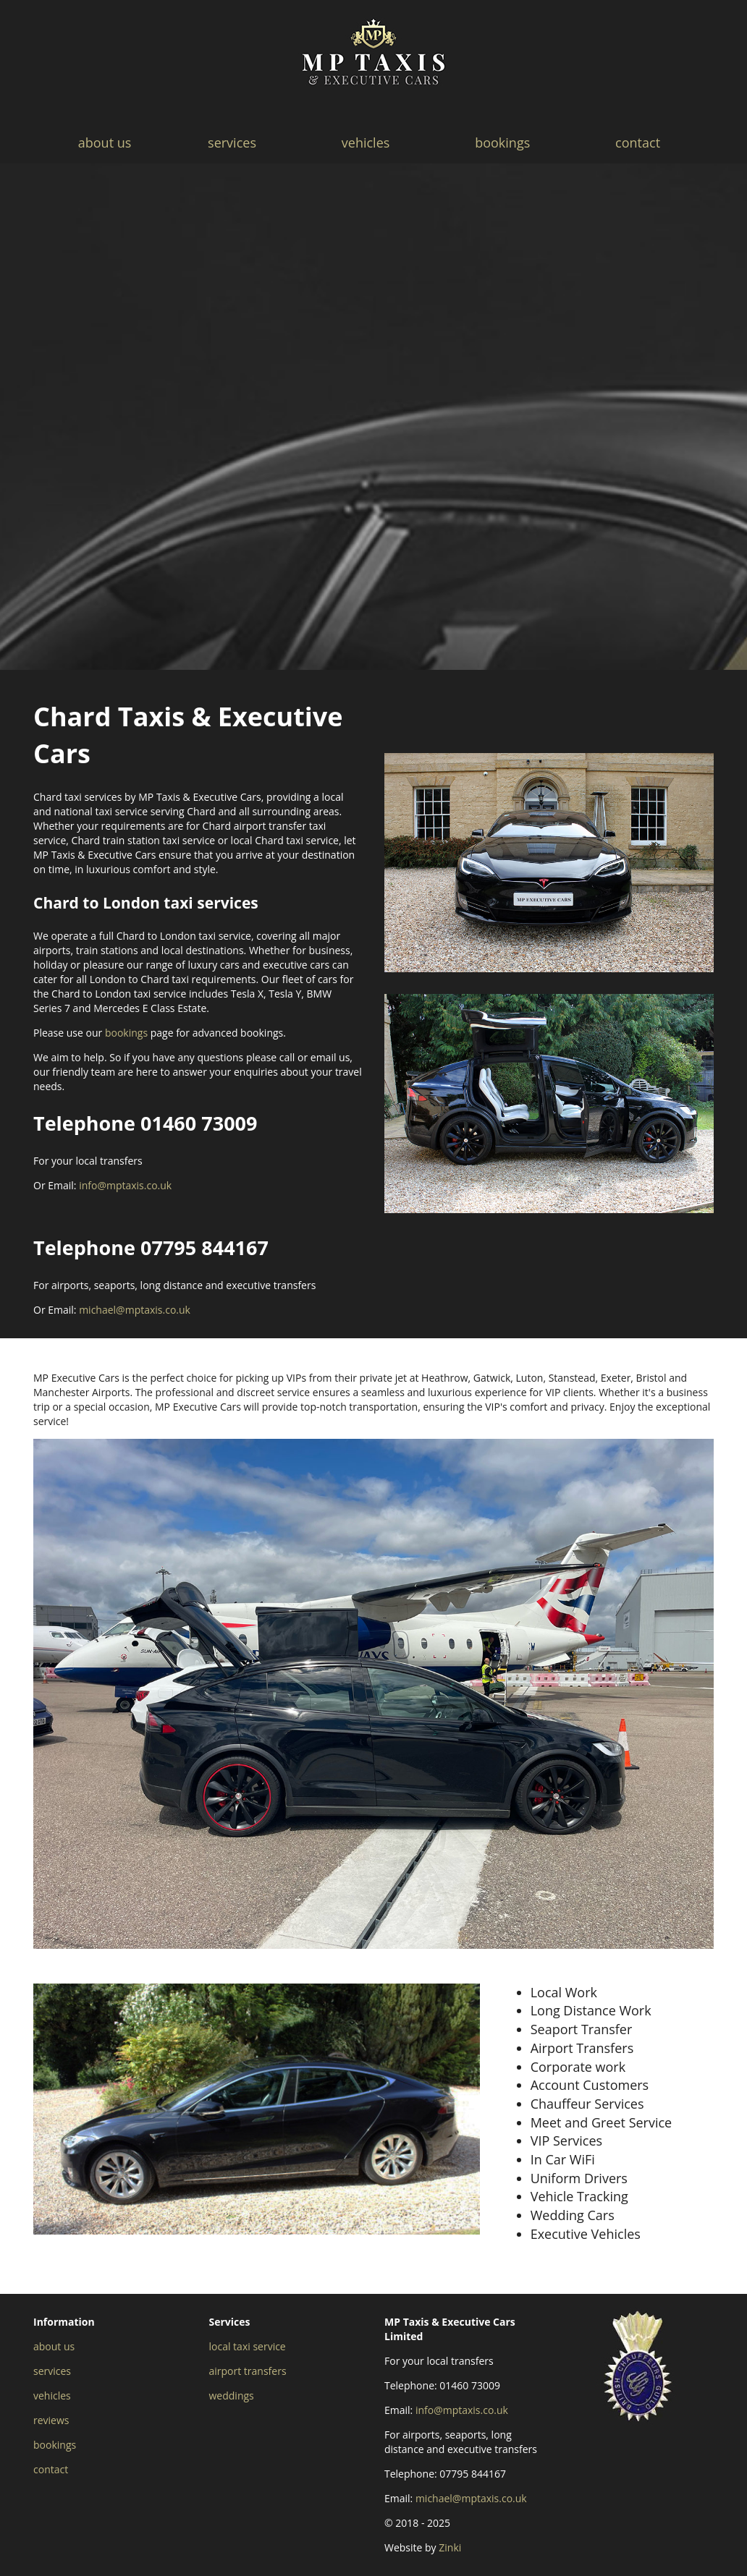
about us (105, 142)
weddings (231, 2395)
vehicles (366, 142)
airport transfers (248, 2371)
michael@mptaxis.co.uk (134, 1310)
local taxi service (247, 2346)
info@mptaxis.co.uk (125, 1185)
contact (637, 142)
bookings (502, 142)
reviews (51, 2420)
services (232, 142)
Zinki (450, 2547)
